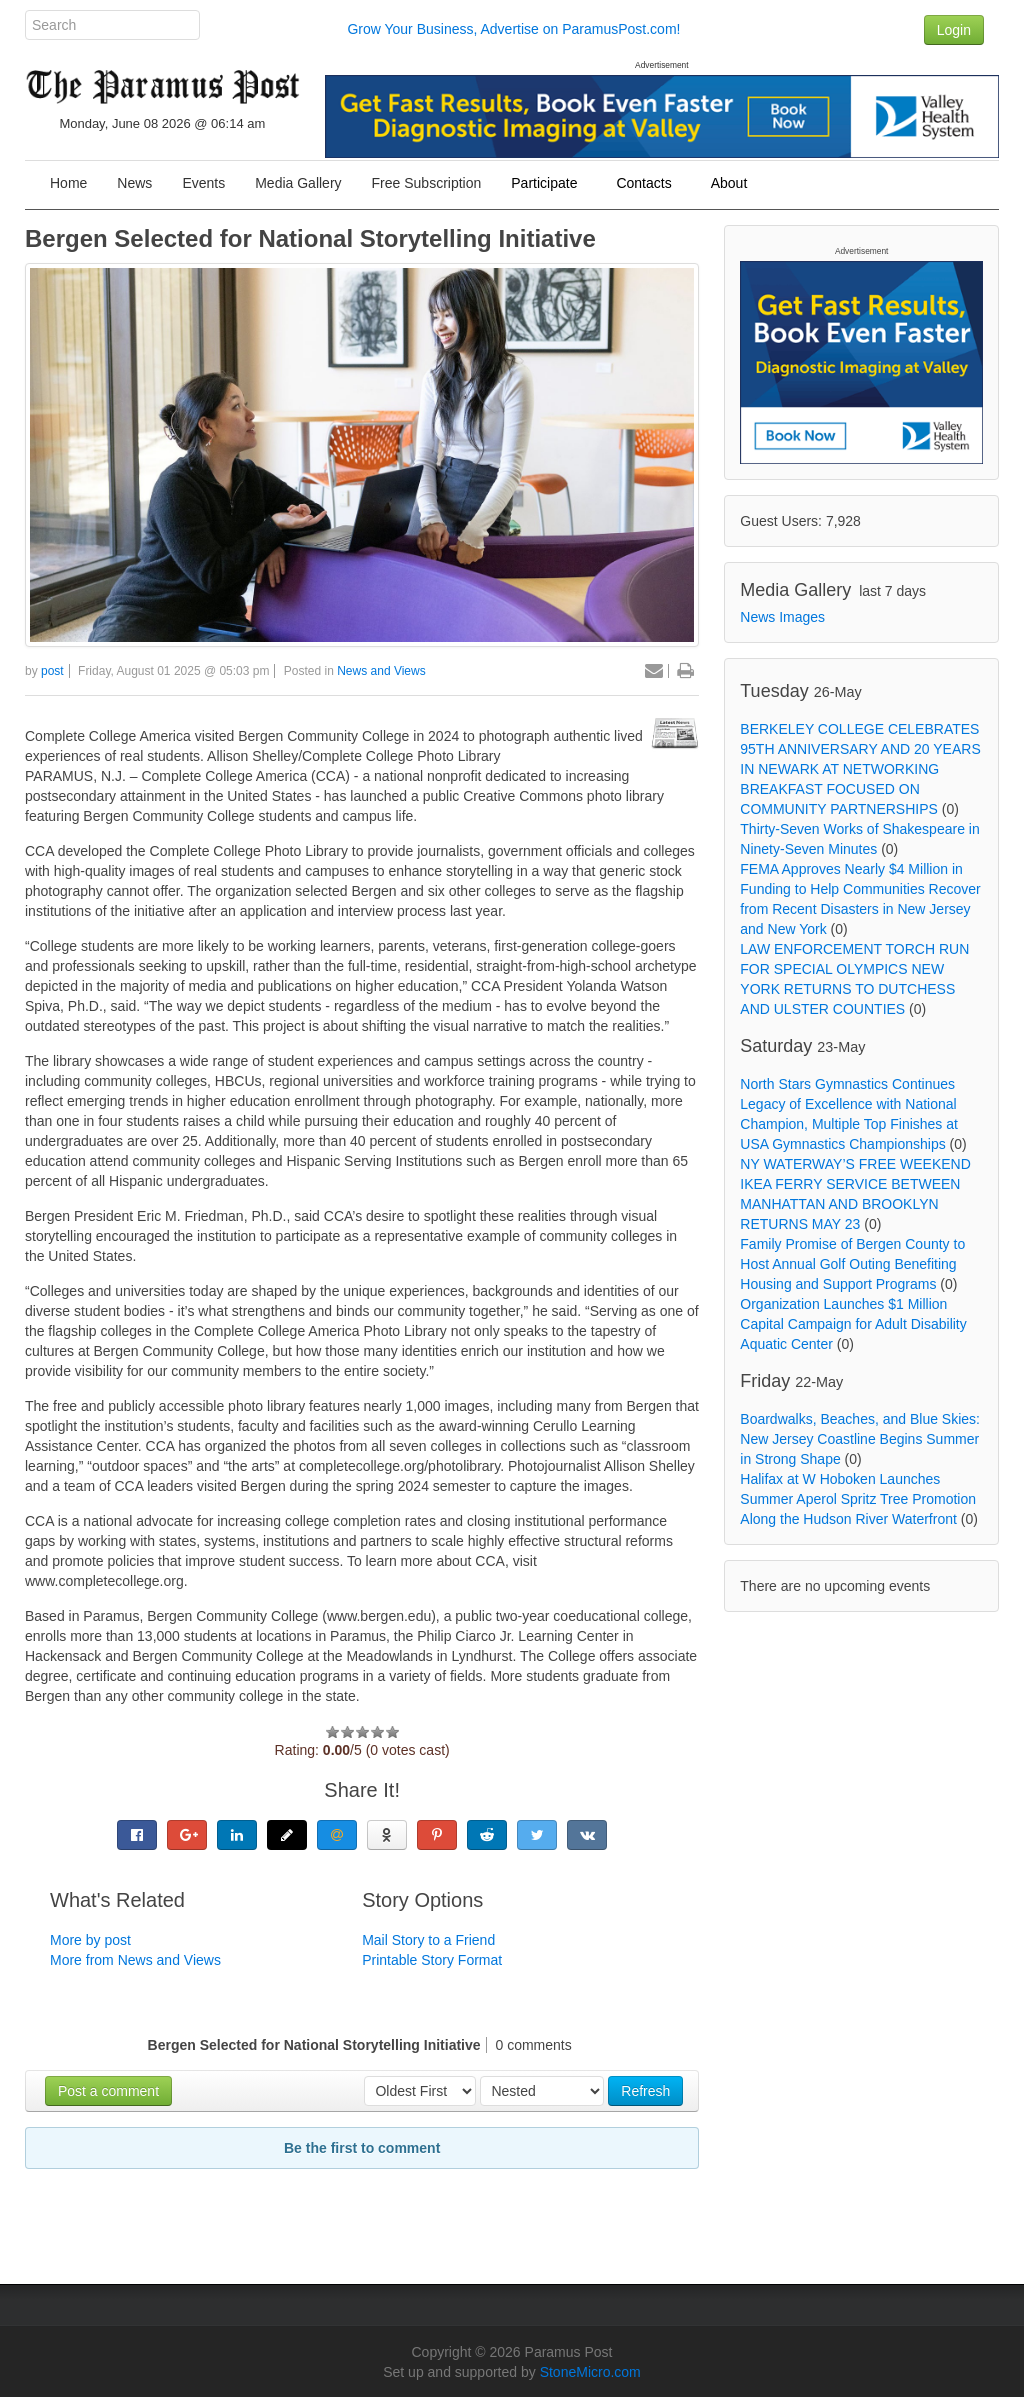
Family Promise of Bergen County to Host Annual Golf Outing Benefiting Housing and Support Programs (852, 1264)
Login (954, 30)
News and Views (381, 671)
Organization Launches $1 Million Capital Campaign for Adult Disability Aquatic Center (853, 1324)
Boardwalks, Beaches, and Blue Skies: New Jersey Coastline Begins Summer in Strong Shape (860, 1439)
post (52, 671)
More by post (90, 1940)
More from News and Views (135, 1960)
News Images (782, 617)
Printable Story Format (432, 1960)
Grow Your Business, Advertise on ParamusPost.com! (513, 29)
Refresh (645, 2091)
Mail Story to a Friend (428, 1940)
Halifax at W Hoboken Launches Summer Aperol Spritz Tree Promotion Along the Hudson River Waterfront (858, 1499)
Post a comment (108, 2091)
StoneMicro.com (590, 2372)
